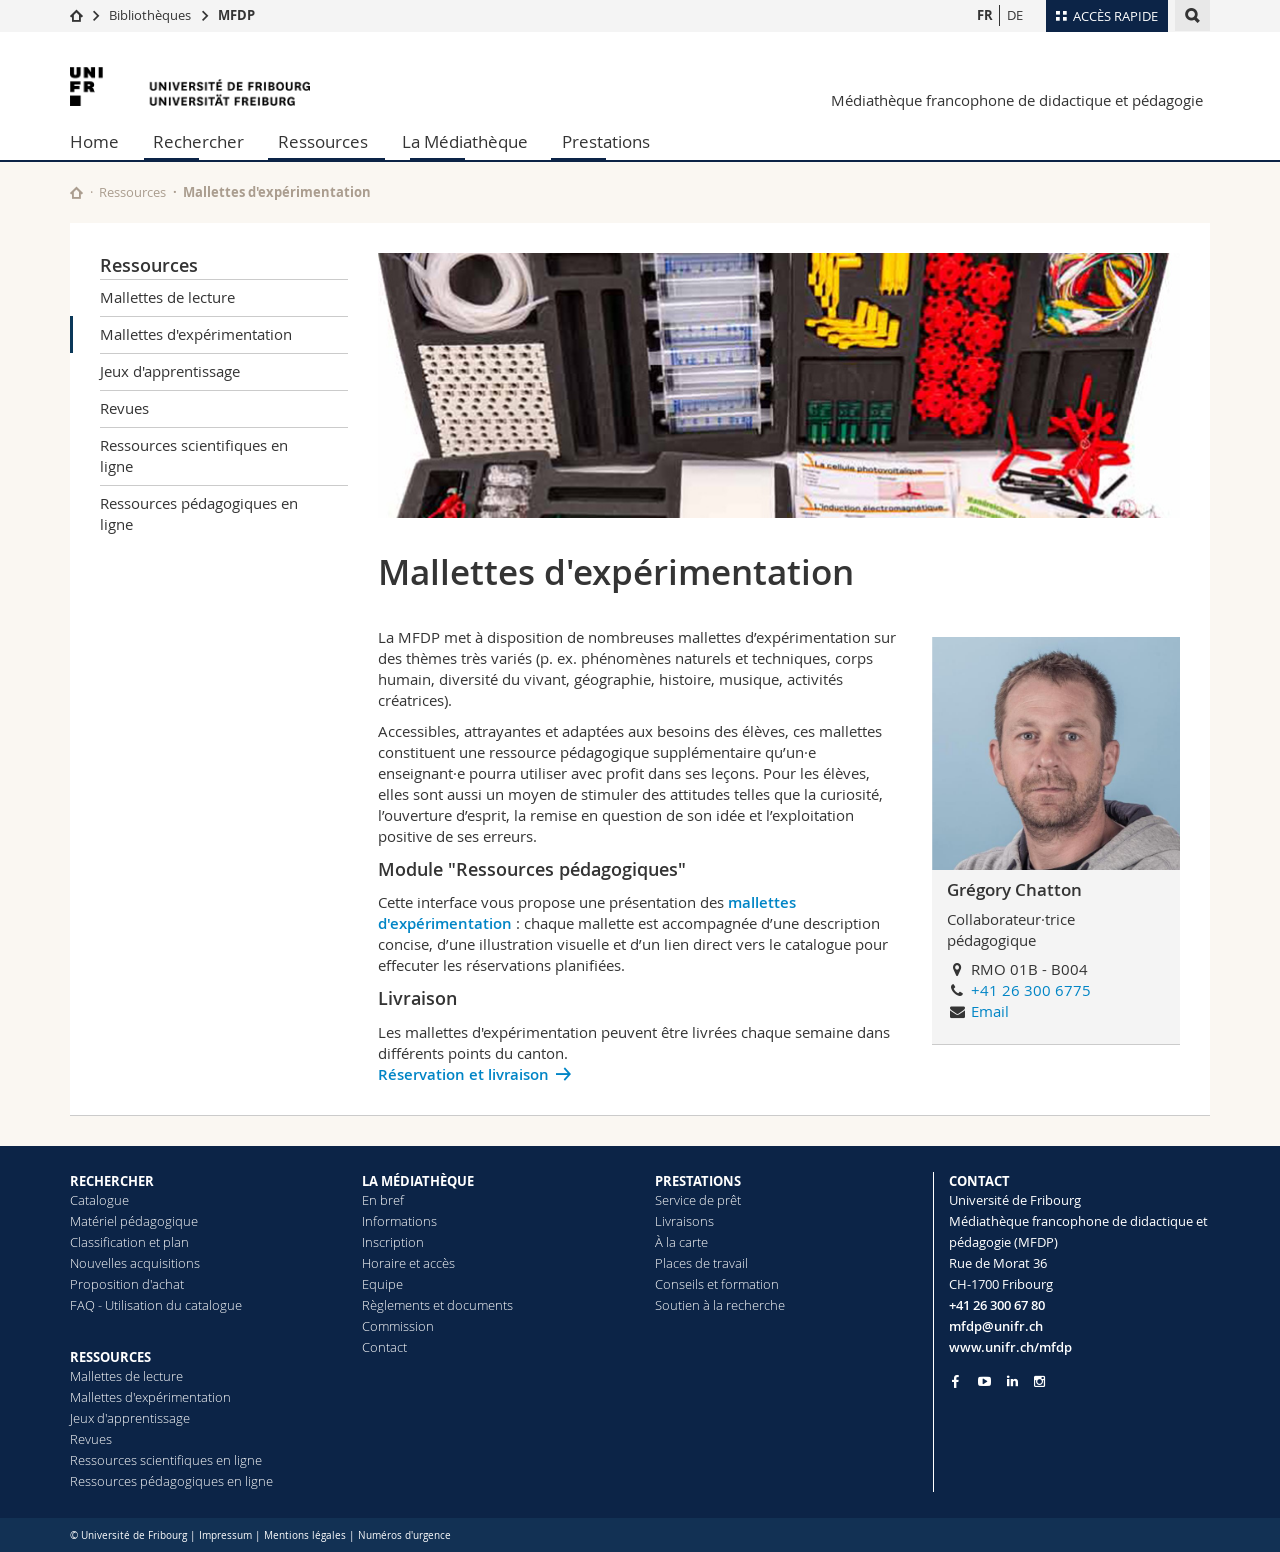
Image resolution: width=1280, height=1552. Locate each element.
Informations (399, 1221)
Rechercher (198, 141)
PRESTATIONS (698, 1181)
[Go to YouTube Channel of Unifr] (984, 1381)
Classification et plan (129, 1242)
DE (1015, 15)
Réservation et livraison (463, 1074)
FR (985, 15)
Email (990, 1011)
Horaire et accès (408, 1263)
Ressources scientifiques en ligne (194, 455)
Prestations (606, 141)
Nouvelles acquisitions (135, 1263)
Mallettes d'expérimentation (196, 334)
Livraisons (684, 1221)
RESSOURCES (110, 1357)
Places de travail (701, 1263)
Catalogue (99, 1200)
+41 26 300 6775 (1031, 990)
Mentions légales (305, 1535)
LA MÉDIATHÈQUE (418, 1181)
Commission (398, 1326)
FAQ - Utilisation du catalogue (156, 1305)
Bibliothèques (150, 15)
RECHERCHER (112, 1181)
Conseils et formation (717, 1284)
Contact (384, 1347)
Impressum (225, 1535)
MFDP (236, 15)
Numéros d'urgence (404, 1535)
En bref (383, 1200)
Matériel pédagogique (134, 1221)
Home (94, 141)
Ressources (323, 141)
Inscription (393, 1242)
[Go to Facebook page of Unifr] (955, 1381)
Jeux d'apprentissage (170, 371)
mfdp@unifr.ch (996, 1326)
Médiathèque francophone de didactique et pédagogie (1017, 100)
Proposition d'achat (127, 1284)
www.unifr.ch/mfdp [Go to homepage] (1010, 1347)
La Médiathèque (465, 141)
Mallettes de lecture (167, 297)
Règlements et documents (437, 1305)
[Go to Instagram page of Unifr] (1039, 1381)
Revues (124, 408)
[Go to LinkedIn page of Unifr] (1012, 1381)
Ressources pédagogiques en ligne (199, 513)
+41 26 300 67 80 (997, 1305)
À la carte (681, 1242)
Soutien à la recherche (720, 1305)
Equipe (382, 1284)
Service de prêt (698, 1200)
